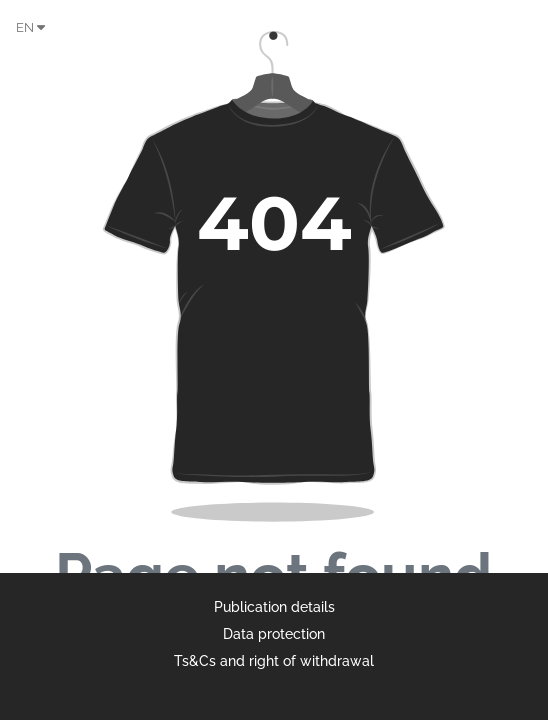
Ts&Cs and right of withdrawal (274, 661)
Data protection (274, 634)
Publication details (274, 607)
